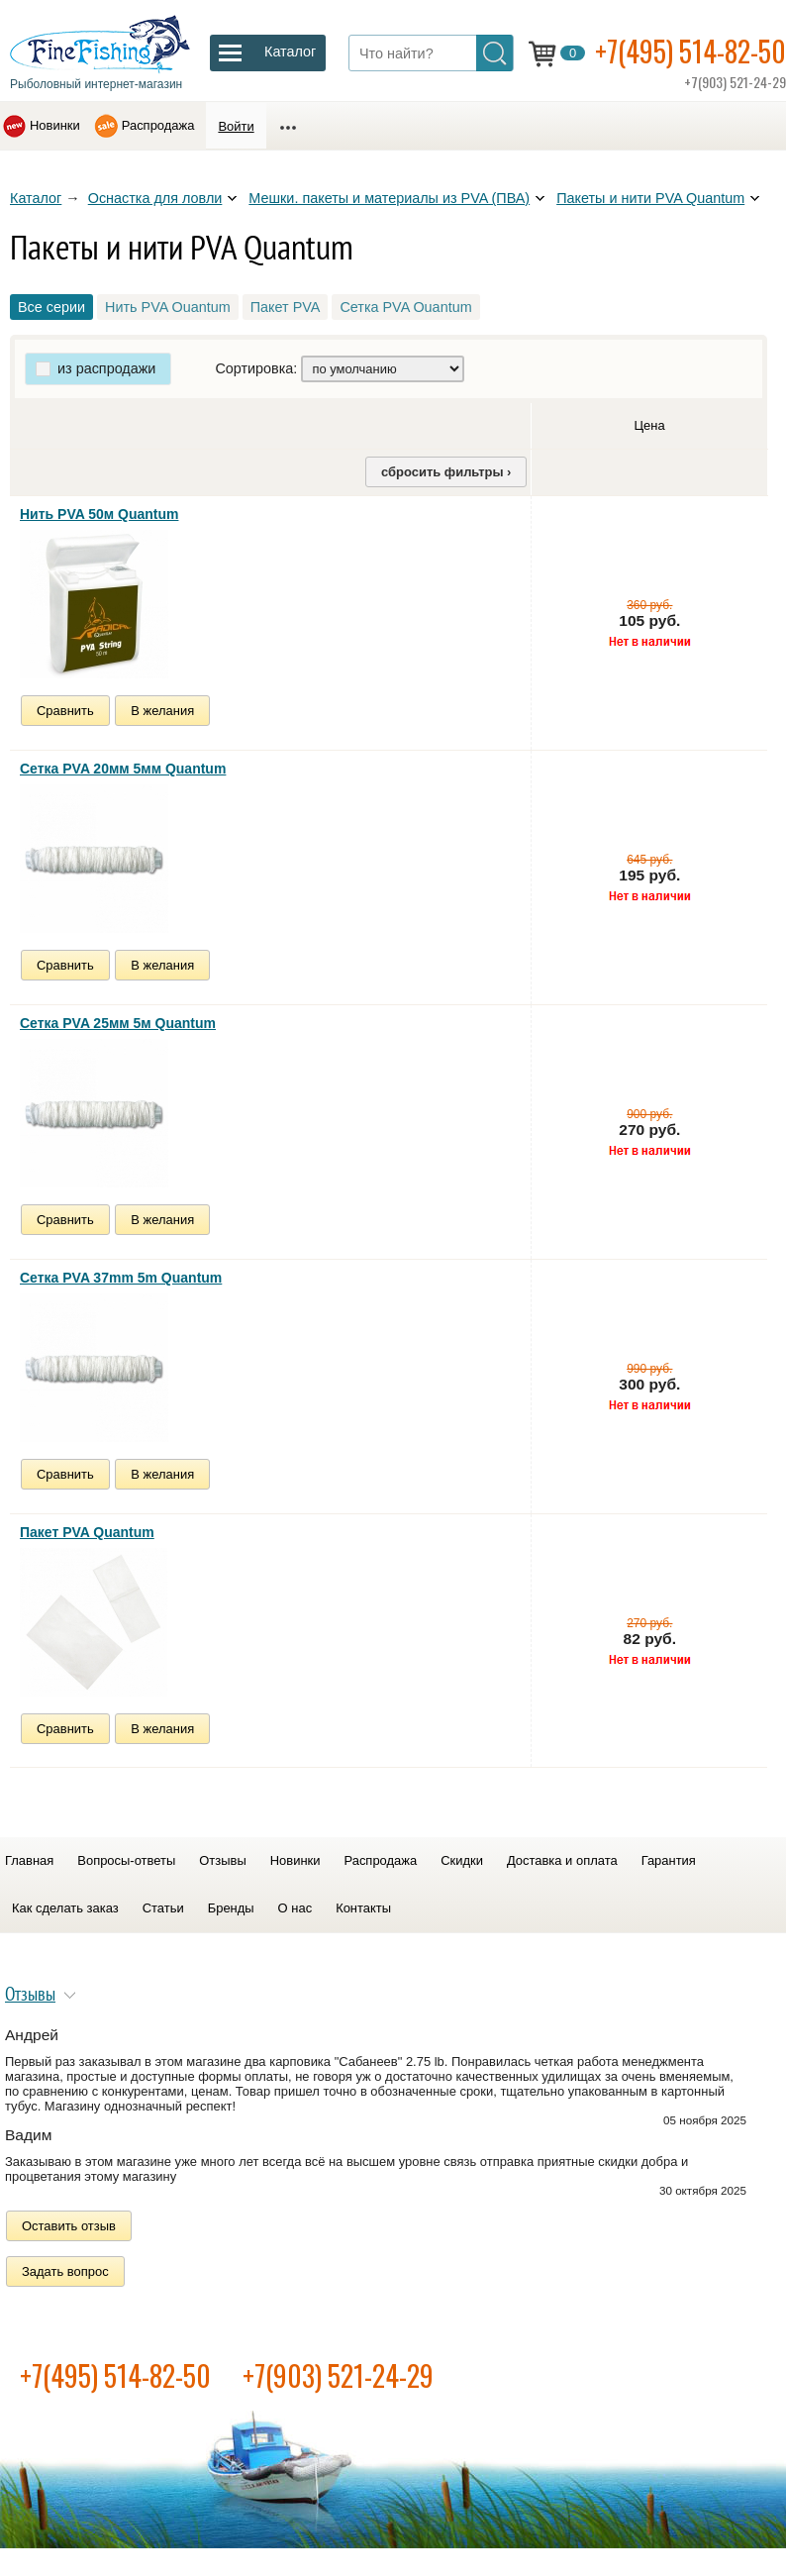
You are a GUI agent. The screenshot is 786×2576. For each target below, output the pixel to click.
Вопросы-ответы (126, 1860)
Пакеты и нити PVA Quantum (650, 198)
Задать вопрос (65, 2271)
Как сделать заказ (65, 1908)
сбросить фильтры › (446, 471)
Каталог (35, 198)
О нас (295, 1908)
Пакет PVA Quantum (87, 1532)
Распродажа (158, 125)
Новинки (55, 125)
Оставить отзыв (69, 2225)
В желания (162, 710)
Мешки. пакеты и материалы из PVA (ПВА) (389, 198)
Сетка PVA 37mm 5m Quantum (121, 1278)
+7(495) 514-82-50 (690, 51)
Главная (29, 1860)
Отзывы (222, 1860)
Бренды (231, 1908)
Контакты (363, 1908)
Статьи (163, 1908)
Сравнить (65, 710)
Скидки (462, 1860)
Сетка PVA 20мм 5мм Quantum (123, 768)
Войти (235, 126)
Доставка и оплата (562, 1860)
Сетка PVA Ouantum (405, 307)
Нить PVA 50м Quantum (99, 514)
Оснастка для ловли (155, 198)
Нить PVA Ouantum (168, 307)
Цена (649, 425)
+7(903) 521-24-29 (338, 2375)
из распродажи (106, 368)
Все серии (51, 307)
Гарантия (668, 1860)
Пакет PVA (285, 307)
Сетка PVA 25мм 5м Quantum (118, 1023)
